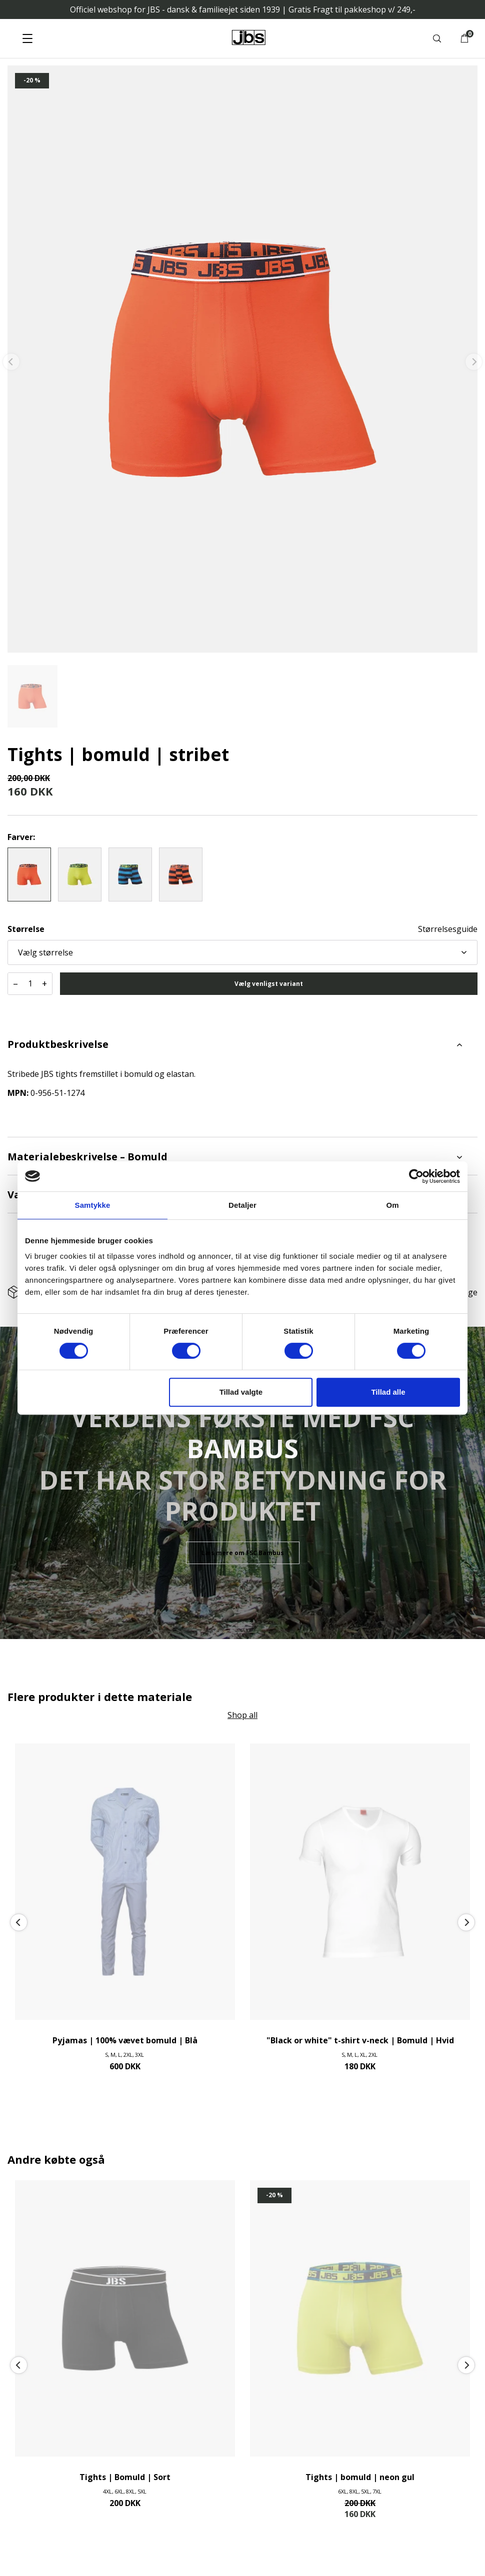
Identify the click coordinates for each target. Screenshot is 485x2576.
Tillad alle (388, 1392)
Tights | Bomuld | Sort (125, 2477)
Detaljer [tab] (242, 1205)
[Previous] (19, 1922)
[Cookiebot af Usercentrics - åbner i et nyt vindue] (416, 1176)
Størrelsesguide (448, 928)
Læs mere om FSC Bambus (243, 1553)
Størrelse (26, 928)
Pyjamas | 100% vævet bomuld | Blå (125, 2040)
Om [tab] (392, 1205)
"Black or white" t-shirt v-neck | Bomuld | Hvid (360, 2040)
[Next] (466, 1922)
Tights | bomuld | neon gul (360, 2477)
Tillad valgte (241, 1392)
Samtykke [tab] (92, 1205)
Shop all (243, 1715)
